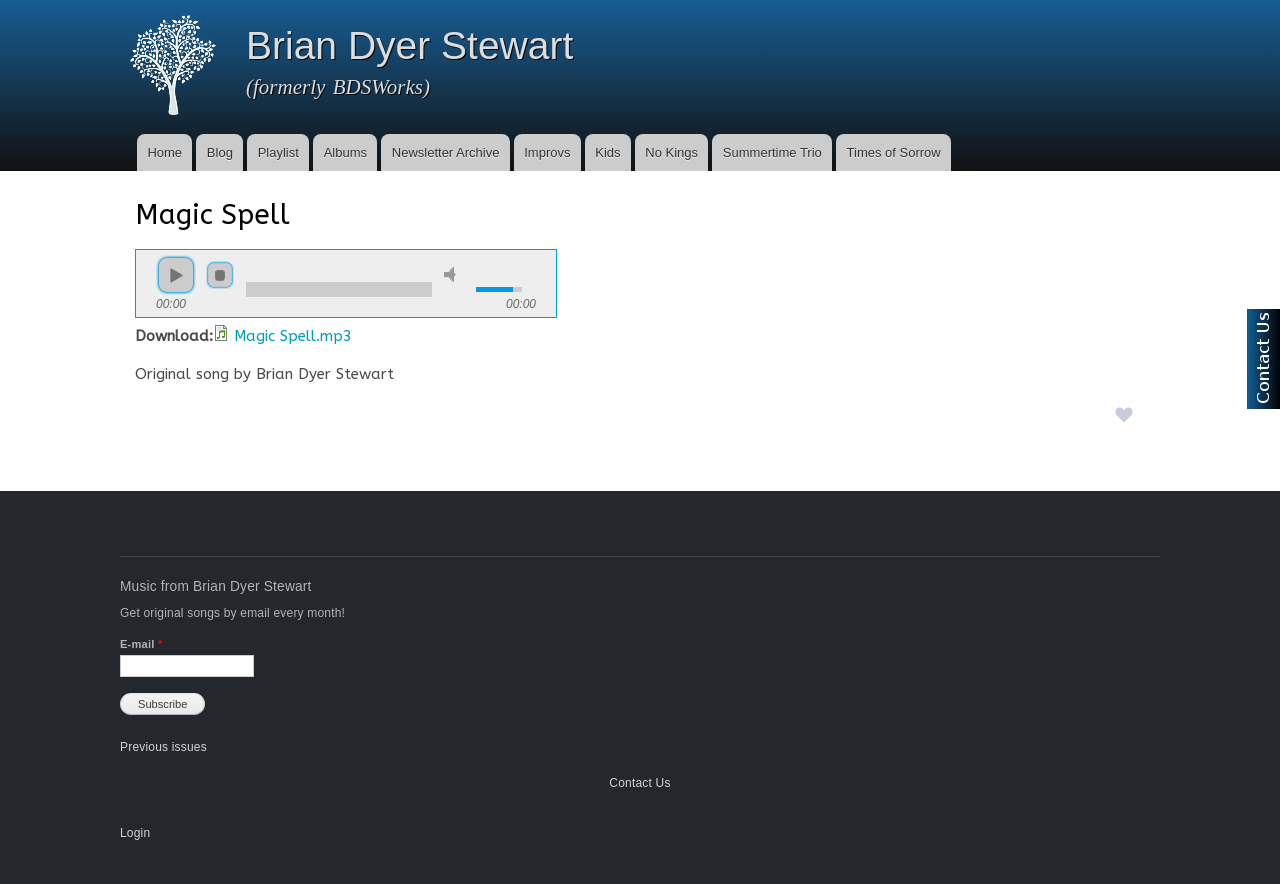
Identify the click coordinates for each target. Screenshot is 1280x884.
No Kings (671, 152)
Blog (220, 152)
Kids (607, 152)
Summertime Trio (772, 152)
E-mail (141, 644)
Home (164, 152)
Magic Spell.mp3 (293, 336)
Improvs (547, 152)
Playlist (278, 152)
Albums (345, 152)
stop (220, 275)
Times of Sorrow (894, 152)
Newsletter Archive (446, 152)
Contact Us (639, 783)
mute (453, 274)
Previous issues (163, 747)
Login (135, 833)
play (176, 275)
